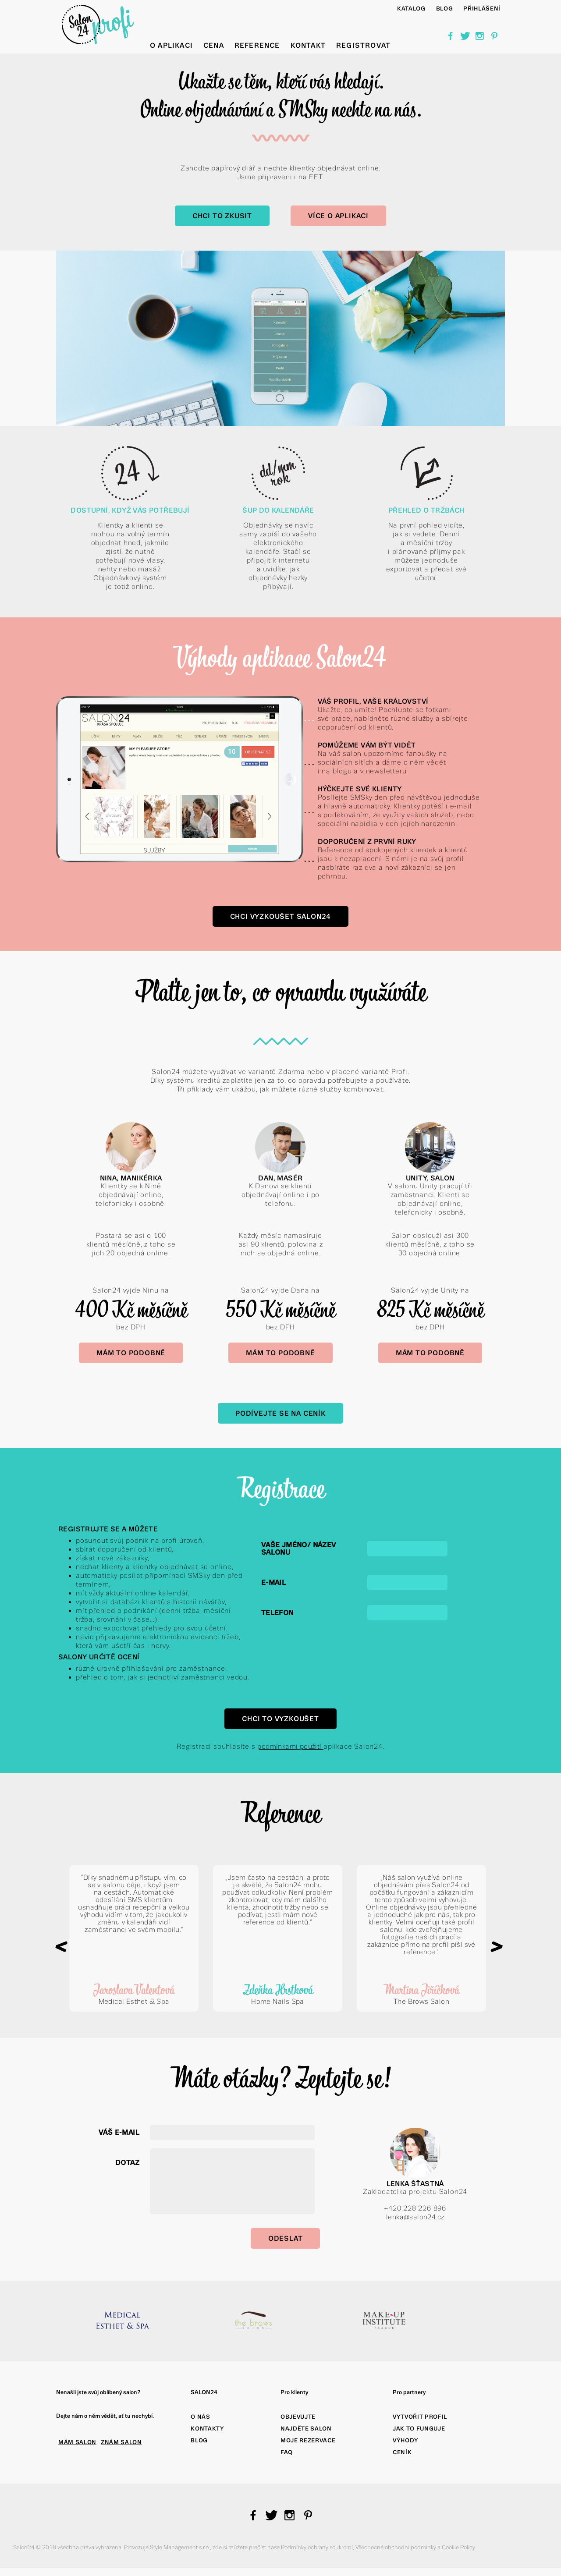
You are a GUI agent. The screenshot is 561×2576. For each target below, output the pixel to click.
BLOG (444, 8)
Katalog (411, 8)
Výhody (406, 2440)
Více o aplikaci (338, 216)
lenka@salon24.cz (415, 2217)
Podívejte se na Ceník (280, 1413)
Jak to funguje (419, 2428)
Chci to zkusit (222, 216)
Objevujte (298, 2416)
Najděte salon (306, 2428)
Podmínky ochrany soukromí (317, 2547)
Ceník (402, 2452)
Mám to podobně (130, 1353)
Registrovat (363, 45)
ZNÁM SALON (121, 2442)
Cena (213, 45)
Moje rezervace (307, 2440)
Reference (257, 45)
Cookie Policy (459, 2547)
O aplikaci (171, 45)
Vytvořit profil (420, 2416)
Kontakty (207, 2428)
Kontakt (308, 45)
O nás (200, 2416)
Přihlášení (482, 8)
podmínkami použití (290, 1746)
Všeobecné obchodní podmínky (396, 2547)
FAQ (286, 2452)
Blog (199, 2440)
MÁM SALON (77, 2442)
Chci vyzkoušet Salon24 (280, 916)
